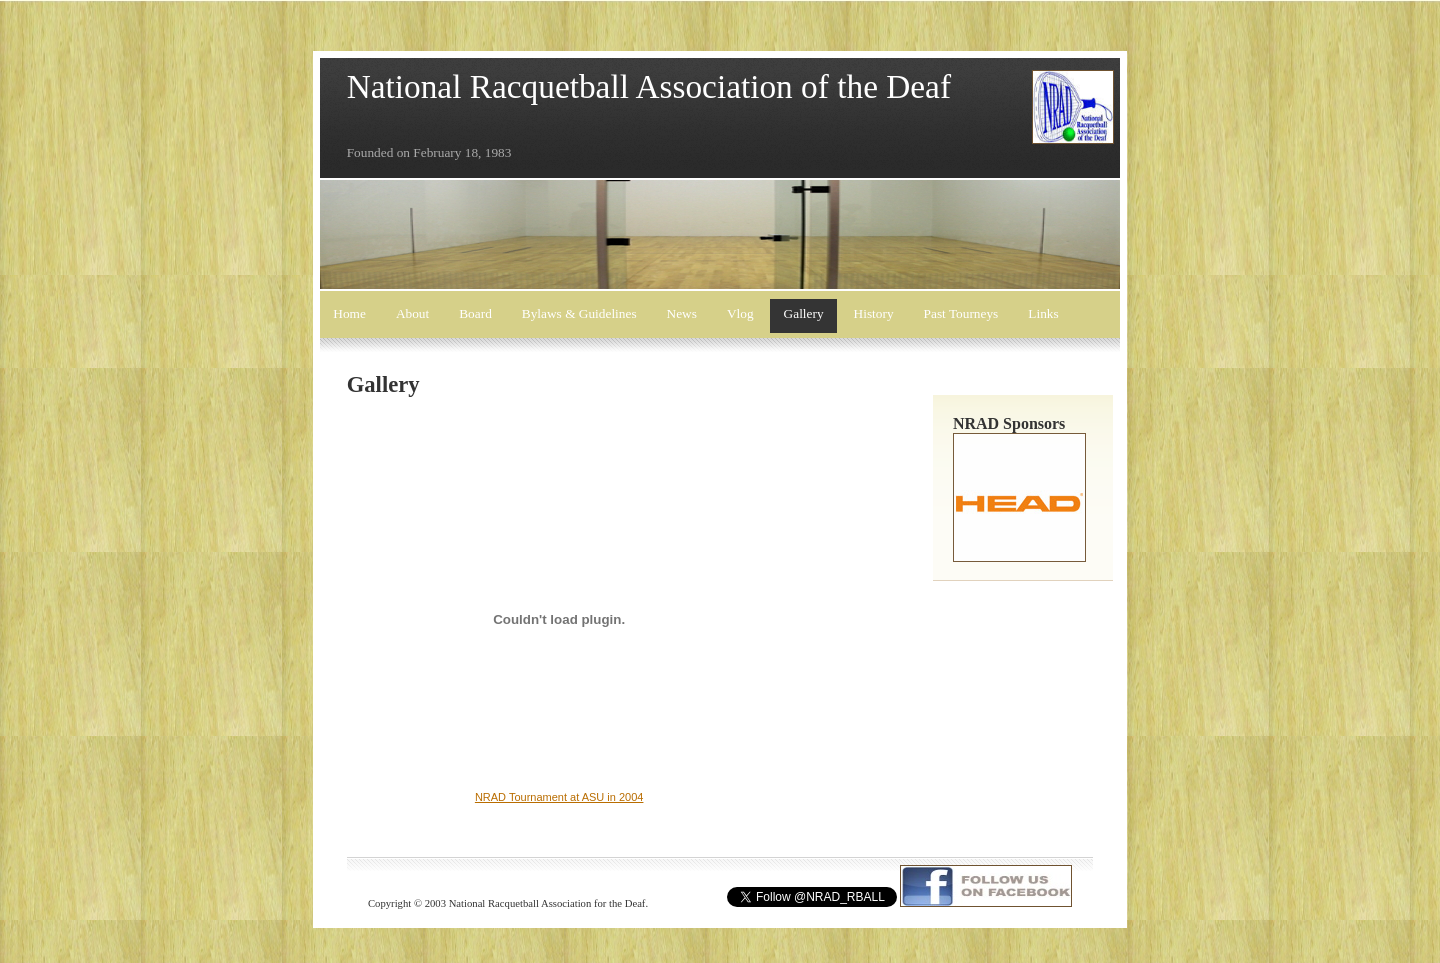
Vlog (740, 313)
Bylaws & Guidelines (579, 313)
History (874, 313)
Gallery (804, 313)
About (412, 313)
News (682, 313)
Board (475, 313)
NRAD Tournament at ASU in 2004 (559, 797)
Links (1043, 313)
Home (349, 313)
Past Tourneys (961, 313)
